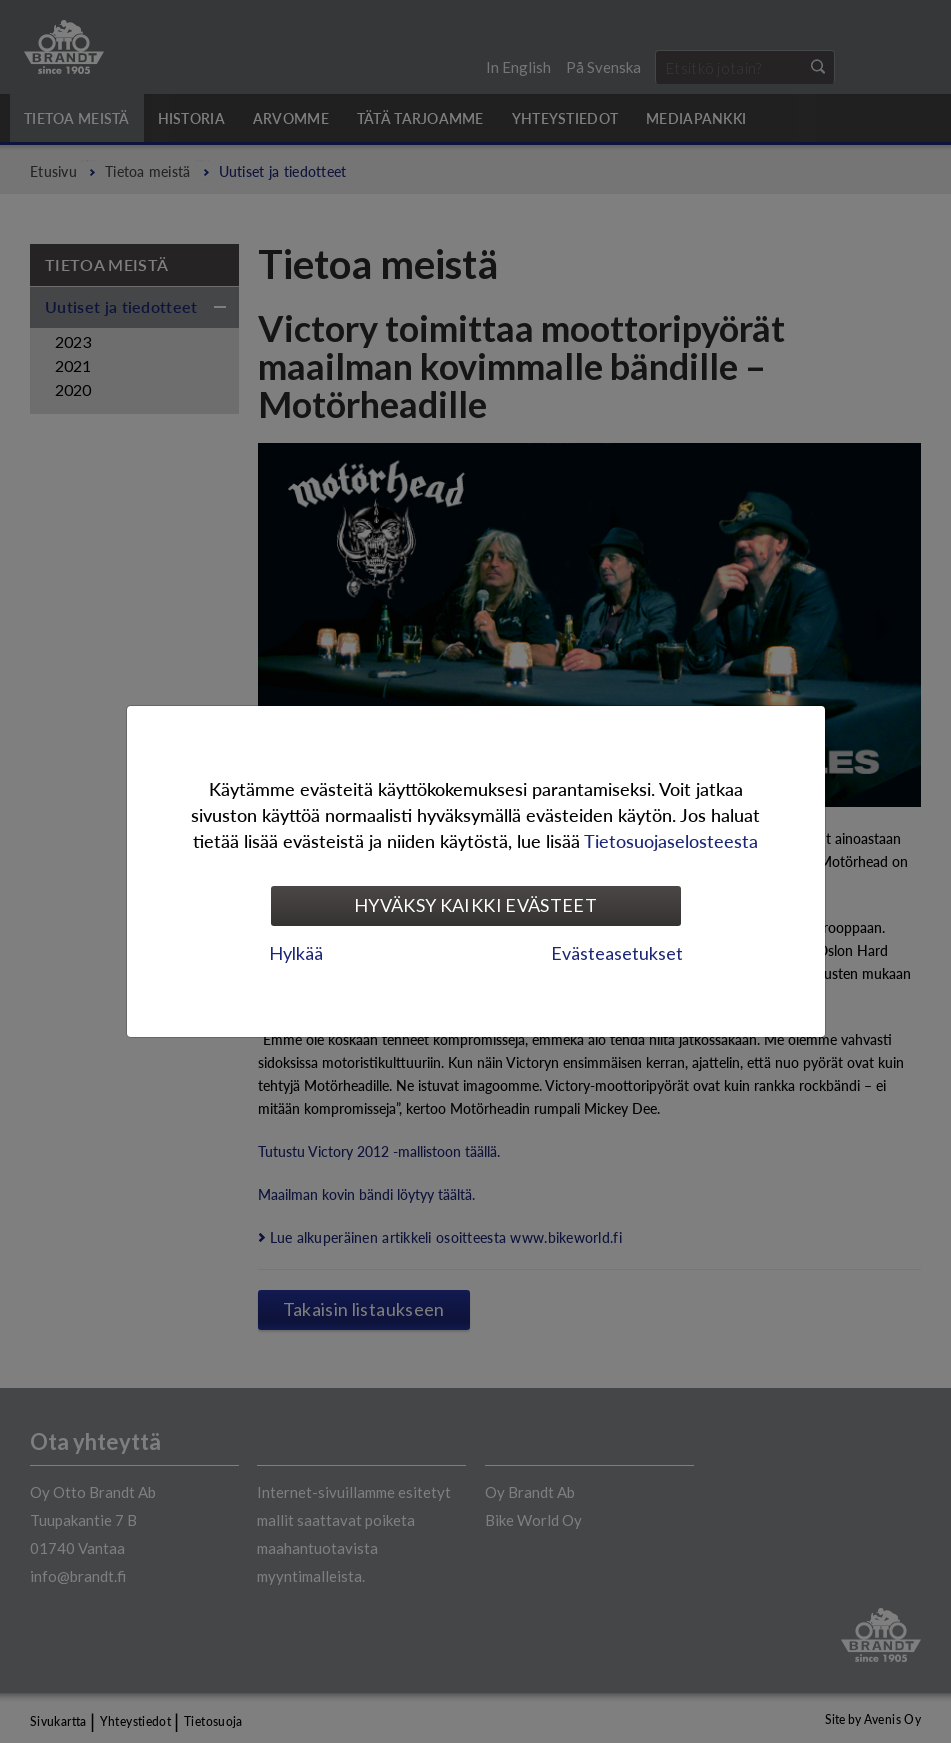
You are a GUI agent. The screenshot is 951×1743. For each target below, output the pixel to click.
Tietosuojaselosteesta (671, 840)
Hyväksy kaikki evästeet (475, 905)
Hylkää (296, 953)
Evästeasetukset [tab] (617, 953)
